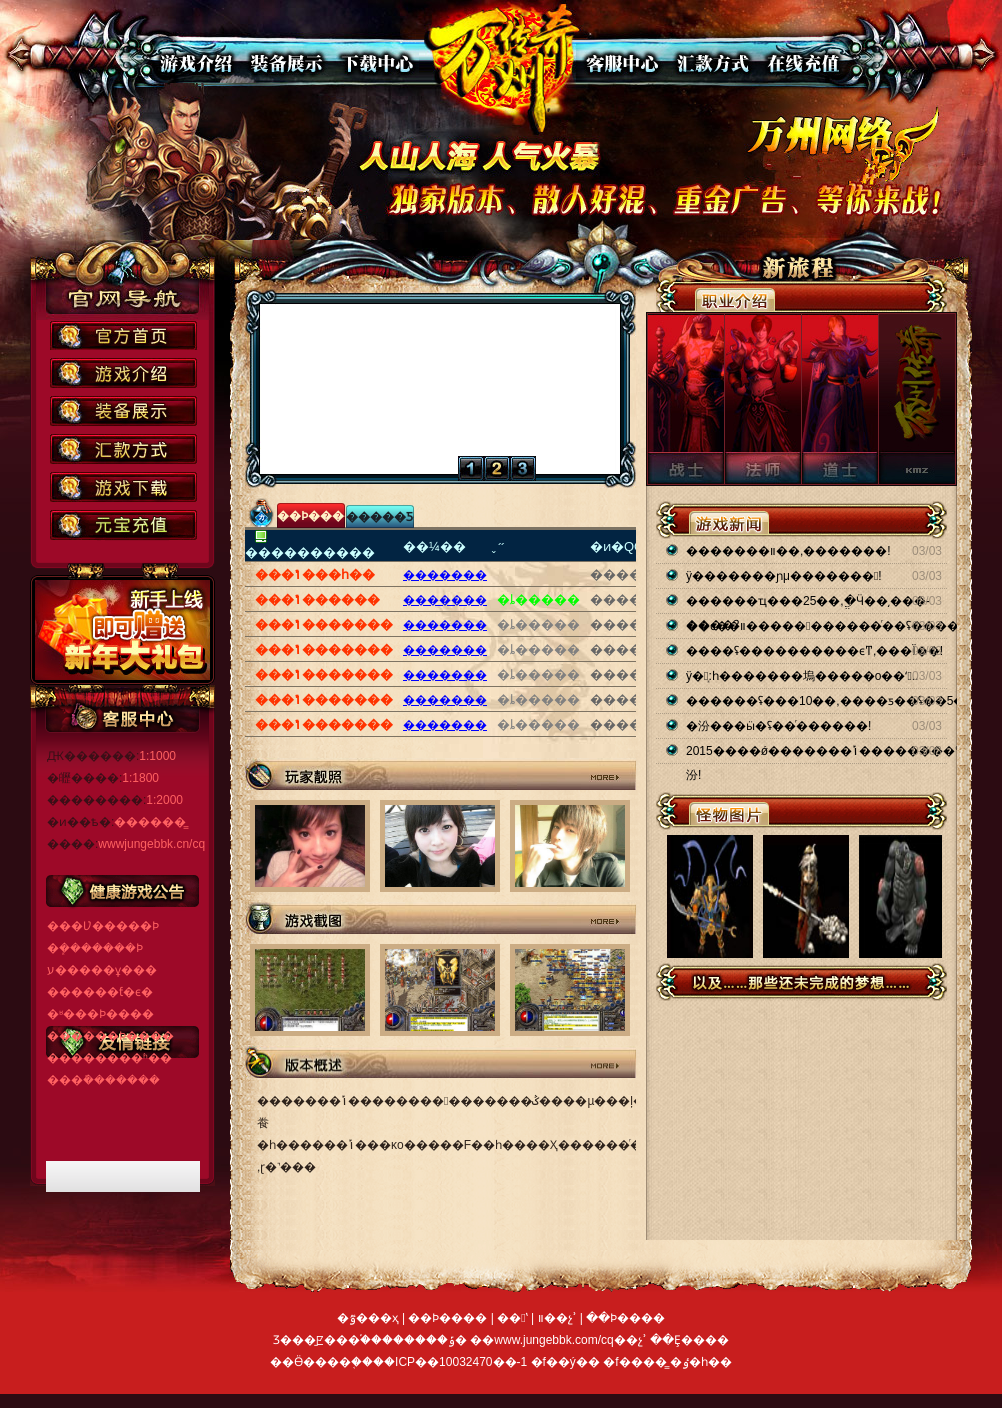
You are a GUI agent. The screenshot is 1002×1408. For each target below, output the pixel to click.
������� (445, 575)
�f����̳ (636, 1362)
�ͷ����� (620, 63)
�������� (374, 63)
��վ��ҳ (506, 68)
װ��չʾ (285, 63)
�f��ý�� (567, 1362)
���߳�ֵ (798, 63)
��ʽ (709, 63)
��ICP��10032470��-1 (450, 1362)
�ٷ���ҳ (368, 1318)
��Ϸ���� (196, 63)
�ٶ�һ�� (701, 1362)
